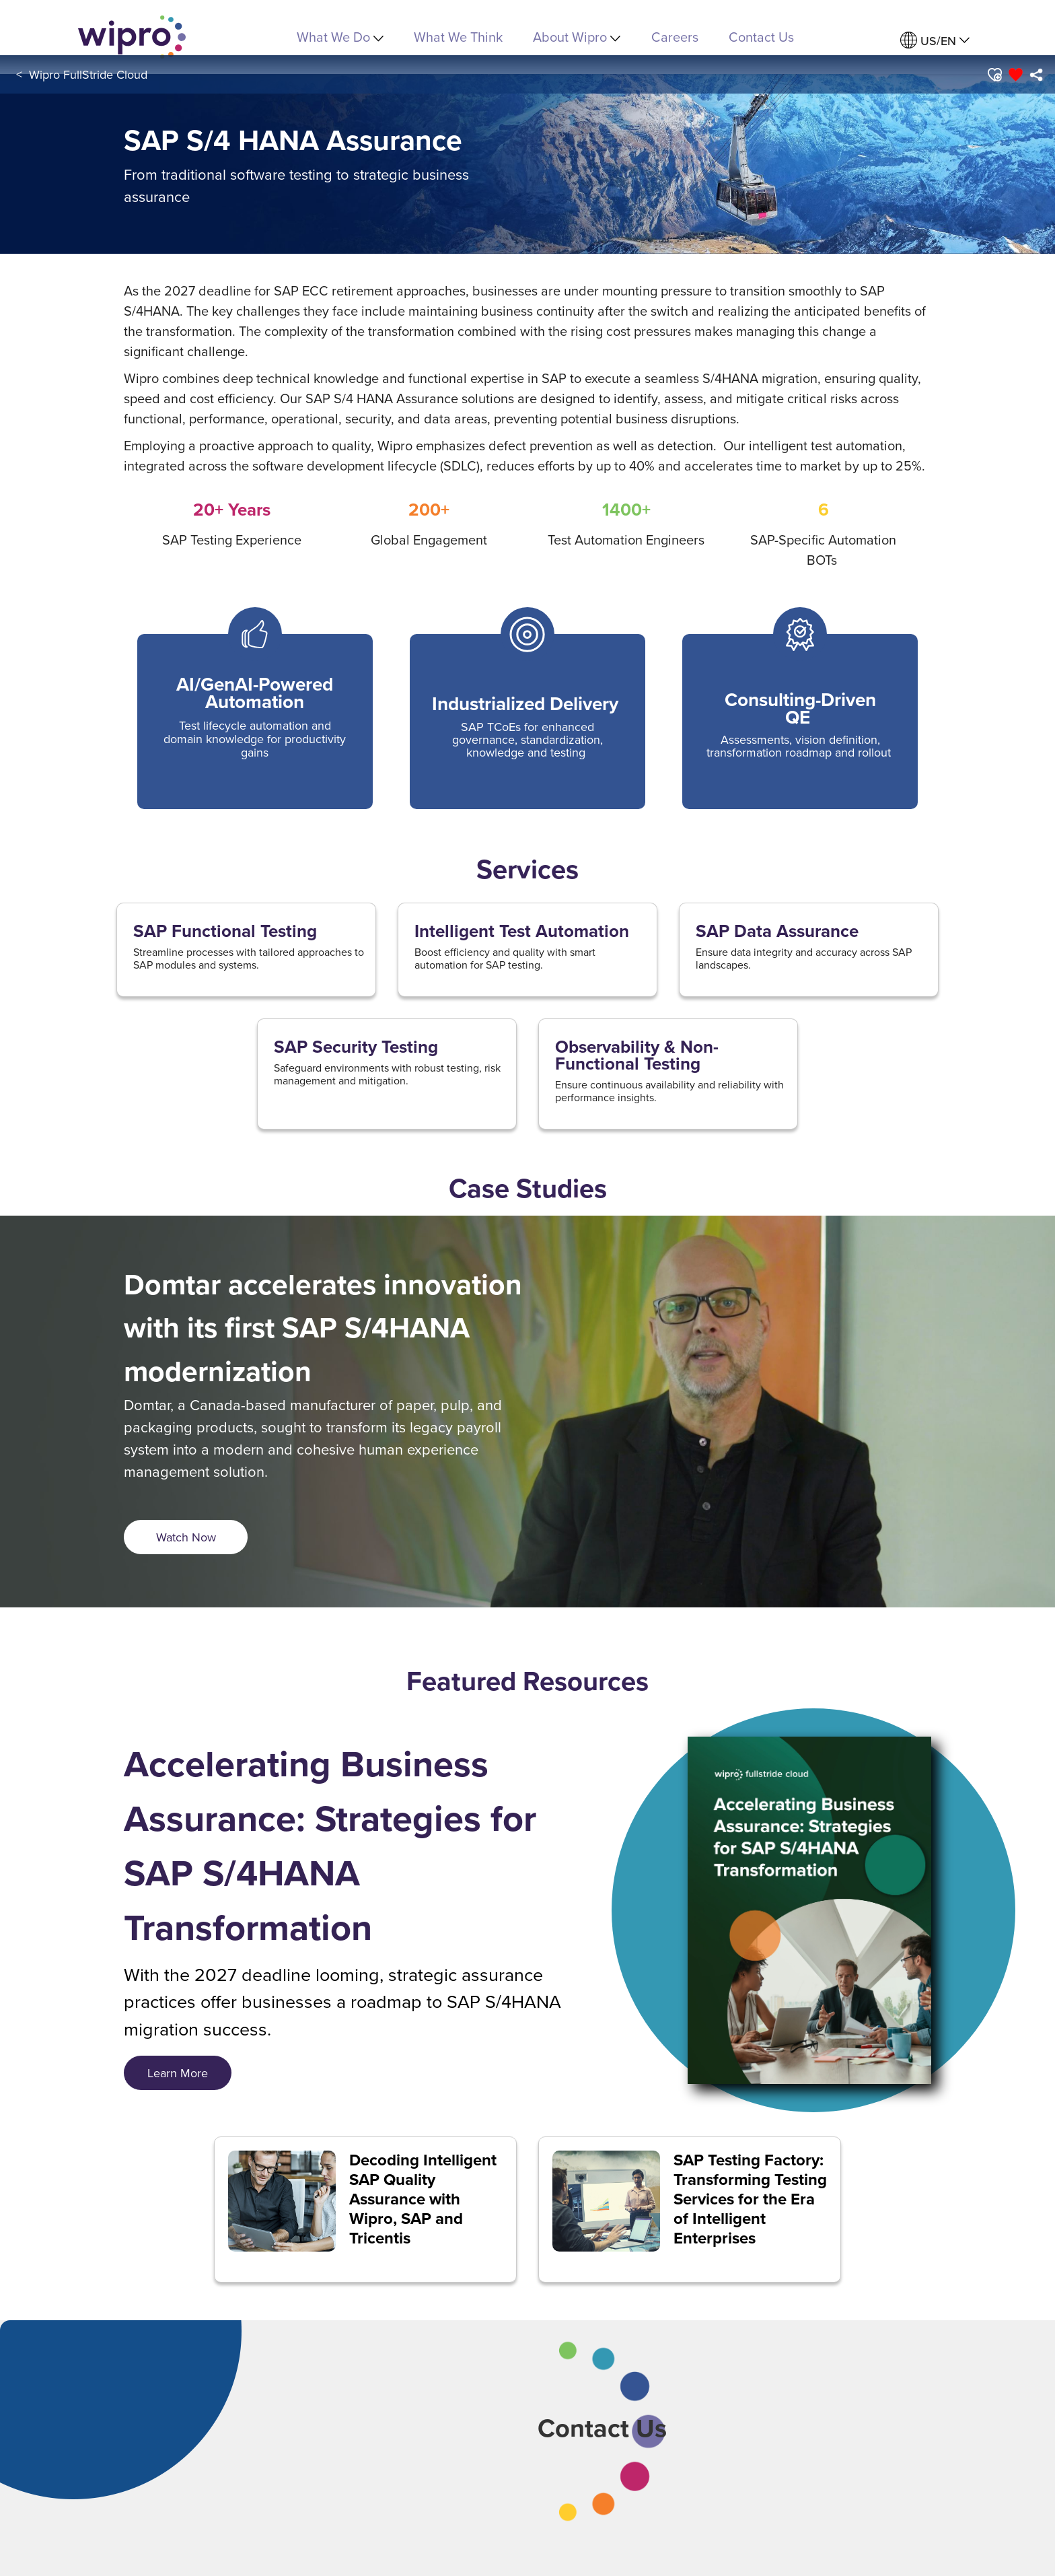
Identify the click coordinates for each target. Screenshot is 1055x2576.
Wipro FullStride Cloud (88, 74)
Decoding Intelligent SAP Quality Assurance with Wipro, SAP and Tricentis (423, 2199)
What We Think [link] (458, 36)
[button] (994, 75)
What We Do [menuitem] (340, 36)
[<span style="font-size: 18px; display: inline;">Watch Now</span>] (186, 1537)
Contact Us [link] (761, 36)
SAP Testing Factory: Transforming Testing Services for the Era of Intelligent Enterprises (750, 2199)
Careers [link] (674, 36)
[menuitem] (935, 40)
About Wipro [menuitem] (576, 36)
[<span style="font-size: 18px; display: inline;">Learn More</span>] (177, 2073)
